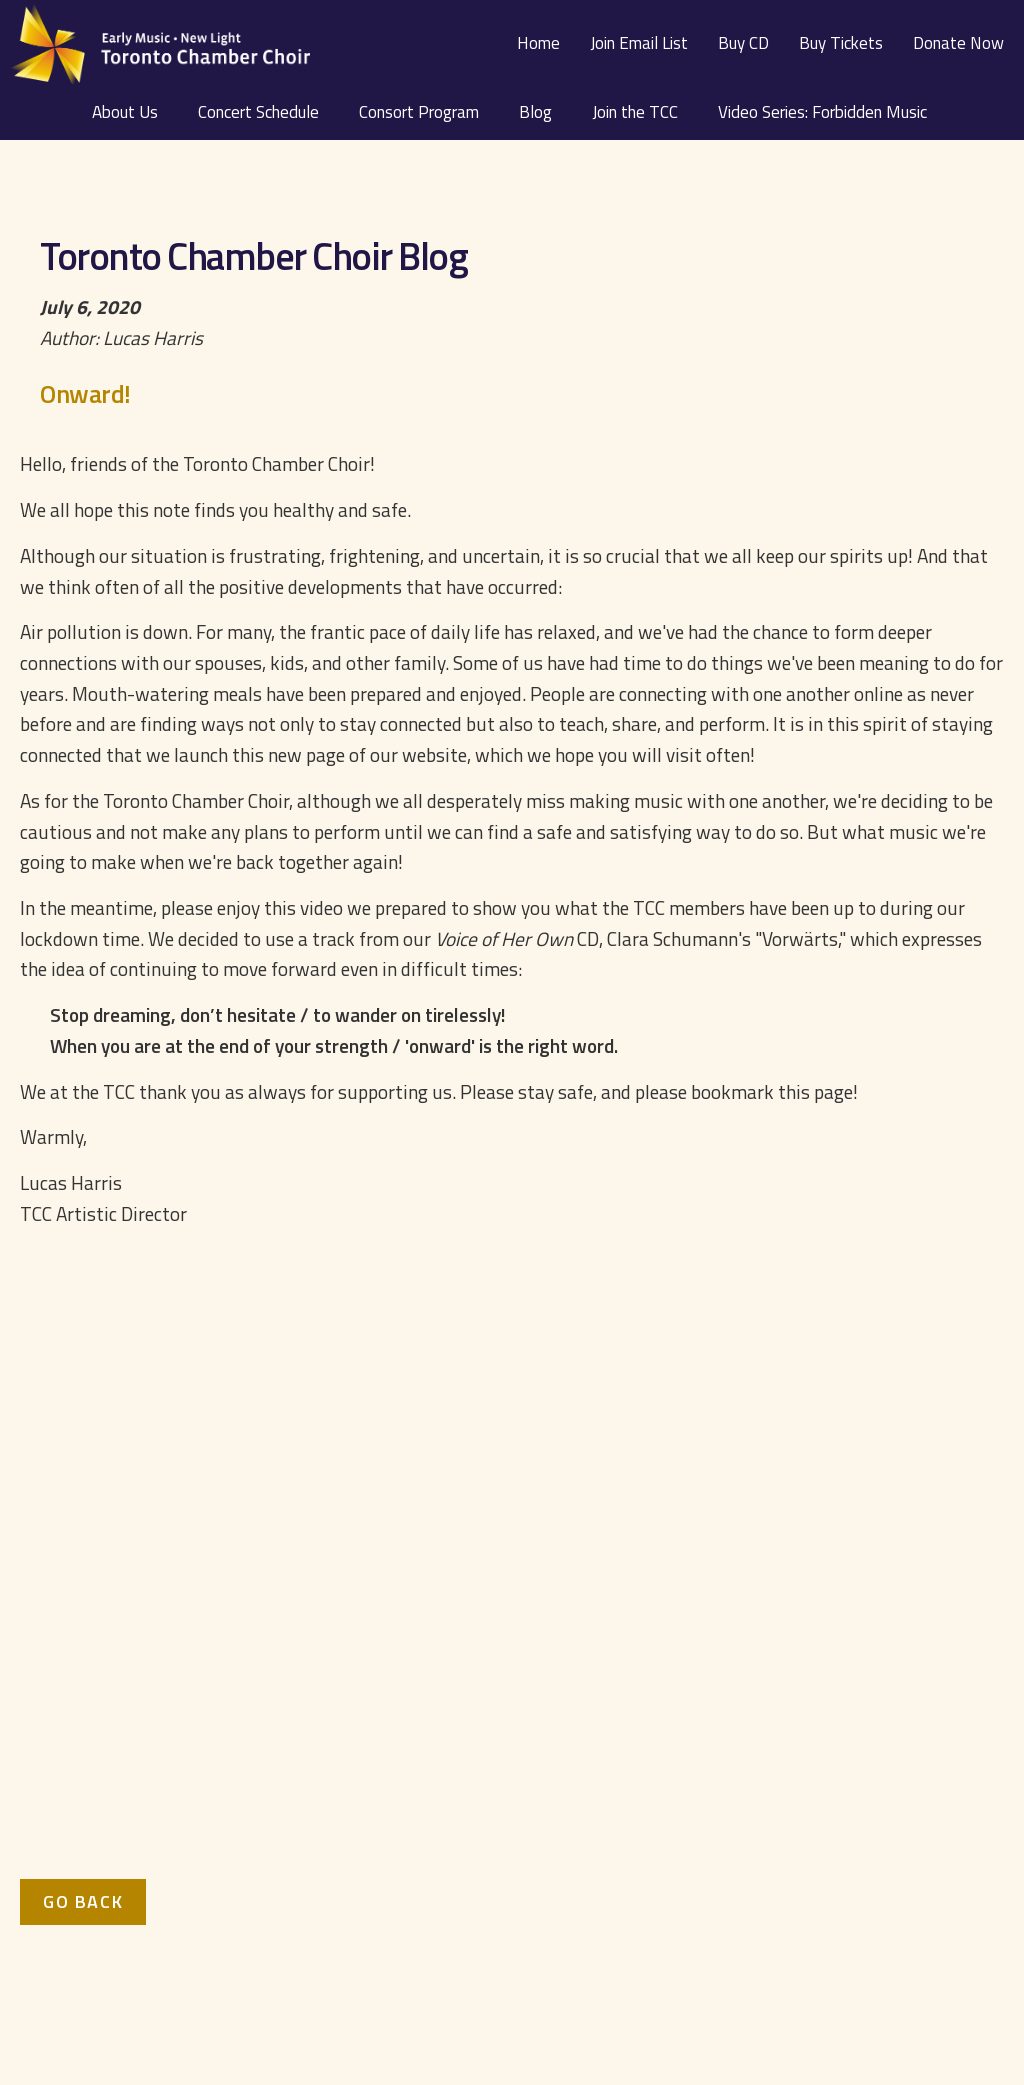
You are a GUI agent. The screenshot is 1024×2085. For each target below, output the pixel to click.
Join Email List (639, 43)
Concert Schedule (258, 112)
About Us (125, 112)
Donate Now (958, 43)
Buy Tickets (841, 43)
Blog (535, 112)
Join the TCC (635, 112)
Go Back (83, 1901)
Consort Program (419, 112)
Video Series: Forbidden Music (822, 112)
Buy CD (743, 43)
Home (538, 43)
